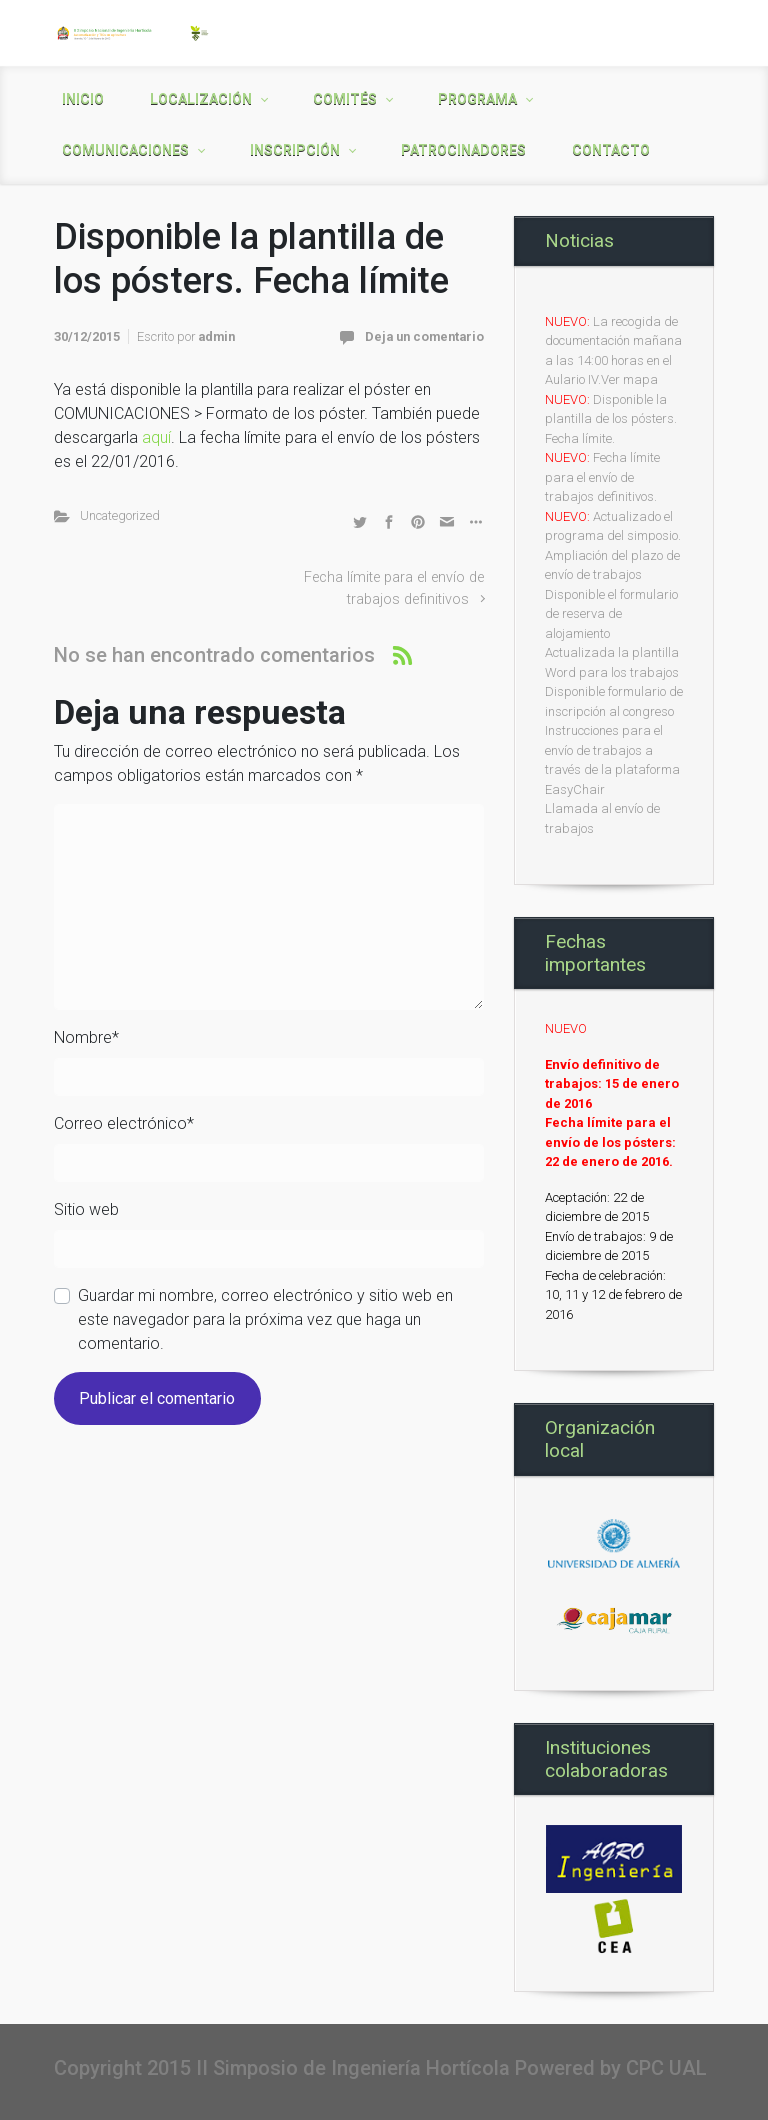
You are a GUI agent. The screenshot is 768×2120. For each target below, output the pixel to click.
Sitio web (86, 1209)
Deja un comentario (424, 336)
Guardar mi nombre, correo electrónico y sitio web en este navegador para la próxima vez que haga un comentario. (265, 1319)
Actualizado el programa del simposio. (613, 526)
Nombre (86, 1037)
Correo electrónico (124, 1123)
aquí (156, 437)
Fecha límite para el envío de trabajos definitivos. (602, 477)
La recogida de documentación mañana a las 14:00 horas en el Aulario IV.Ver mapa (613, 351)
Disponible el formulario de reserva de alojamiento (611, 614)
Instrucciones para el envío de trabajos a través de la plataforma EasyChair (612, 760)
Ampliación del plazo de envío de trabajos (612, 565)
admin (216, 336)
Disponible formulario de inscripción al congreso (614, 701)
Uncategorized (120, 515)
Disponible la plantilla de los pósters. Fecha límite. (611, 419)
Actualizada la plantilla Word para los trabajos (612, 662)
